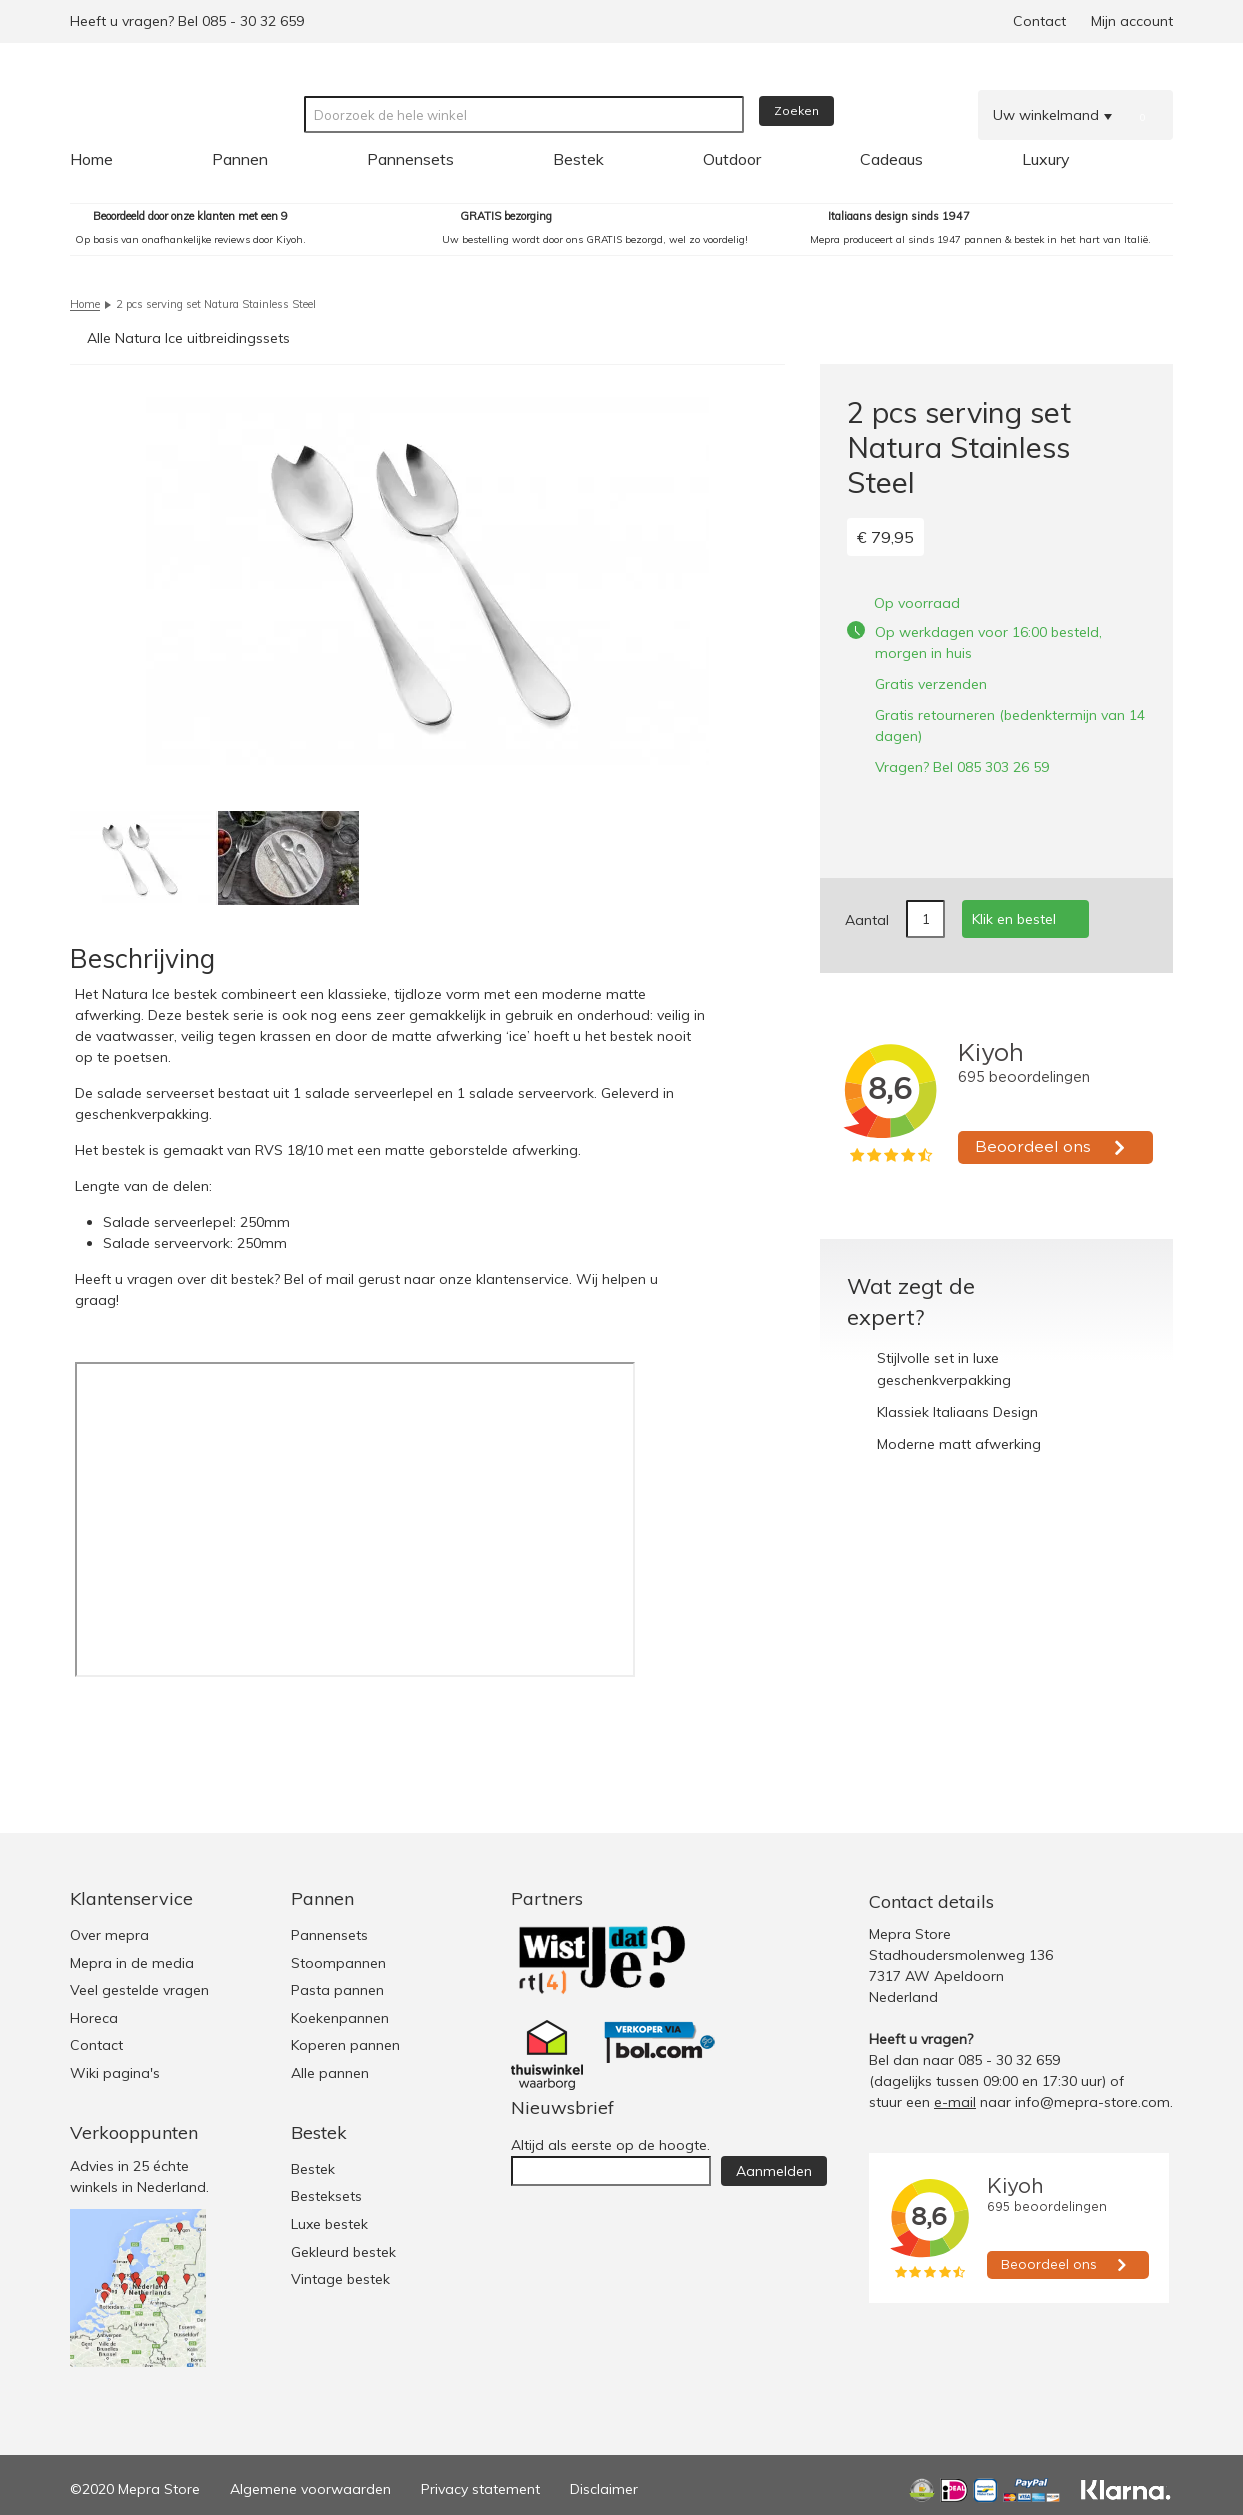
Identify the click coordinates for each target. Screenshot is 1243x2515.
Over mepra (109, 1935)
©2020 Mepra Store (135, 2489)
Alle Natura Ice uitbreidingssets (188, 338)
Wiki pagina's (115, 2073)
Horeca (94, 2018)
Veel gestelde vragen (139, 1990)
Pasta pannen (337, 1990)
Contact (1039, 21)
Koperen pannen (345, 2045)
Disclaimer (604, 2489)
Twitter (1074, 1901)
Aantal (867, 920)
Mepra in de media (132, 1963)
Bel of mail (319, 1279)
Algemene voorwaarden (310, 2489)
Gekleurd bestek (343, 2252)
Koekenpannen (340, 2018)
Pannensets (329, 1935)
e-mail (955, 2102)
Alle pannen (330, 2073)
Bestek (313, 2169)
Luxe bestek (329, 2224)
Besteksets (326, 2196)
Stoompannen (338, 1963)
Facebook (1114, 1901)
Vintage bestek (340, 2279)
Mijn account (1132, 21)
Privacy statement (480, 2489)
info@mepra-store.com (1092, 2102)
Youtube (1154, 1901)
